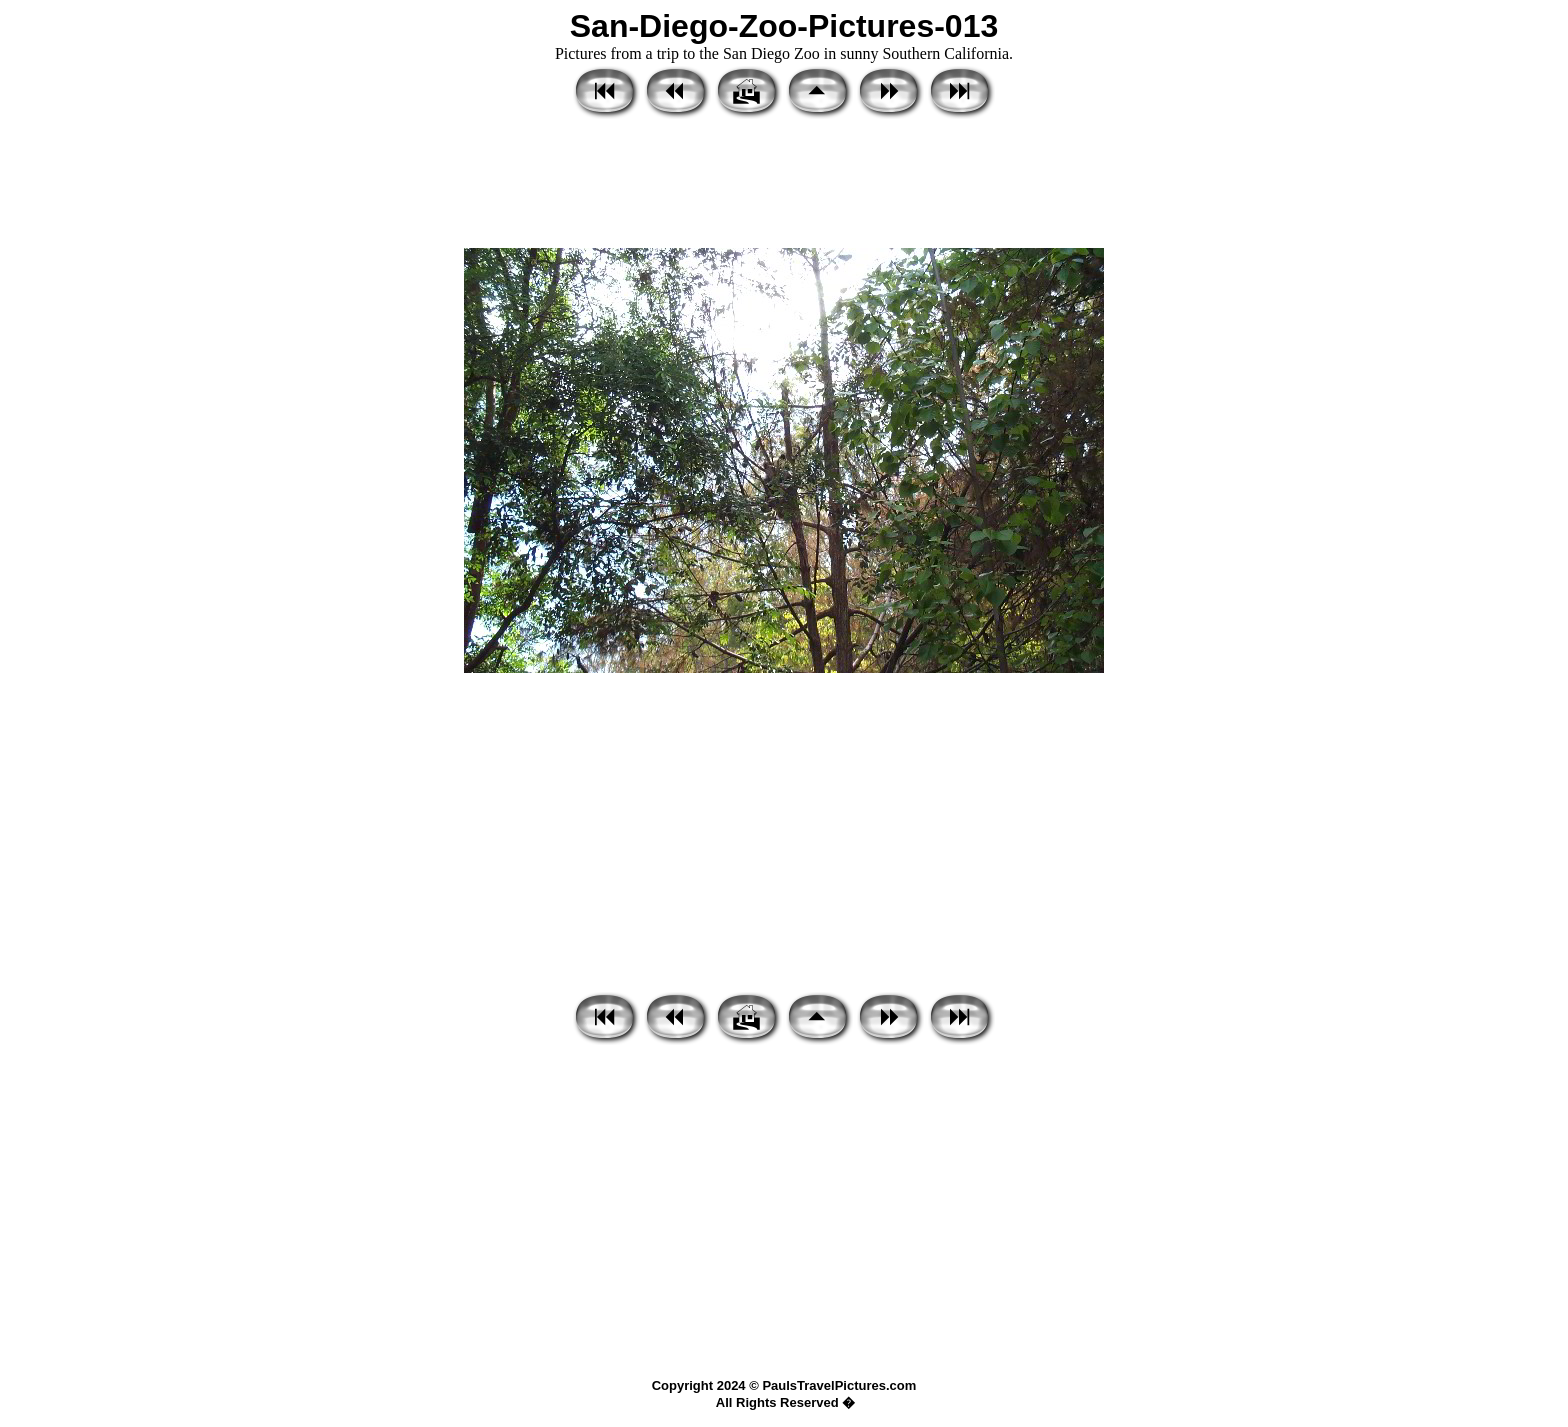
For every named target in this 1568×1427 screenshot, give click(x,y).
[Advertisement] (784, 185)
